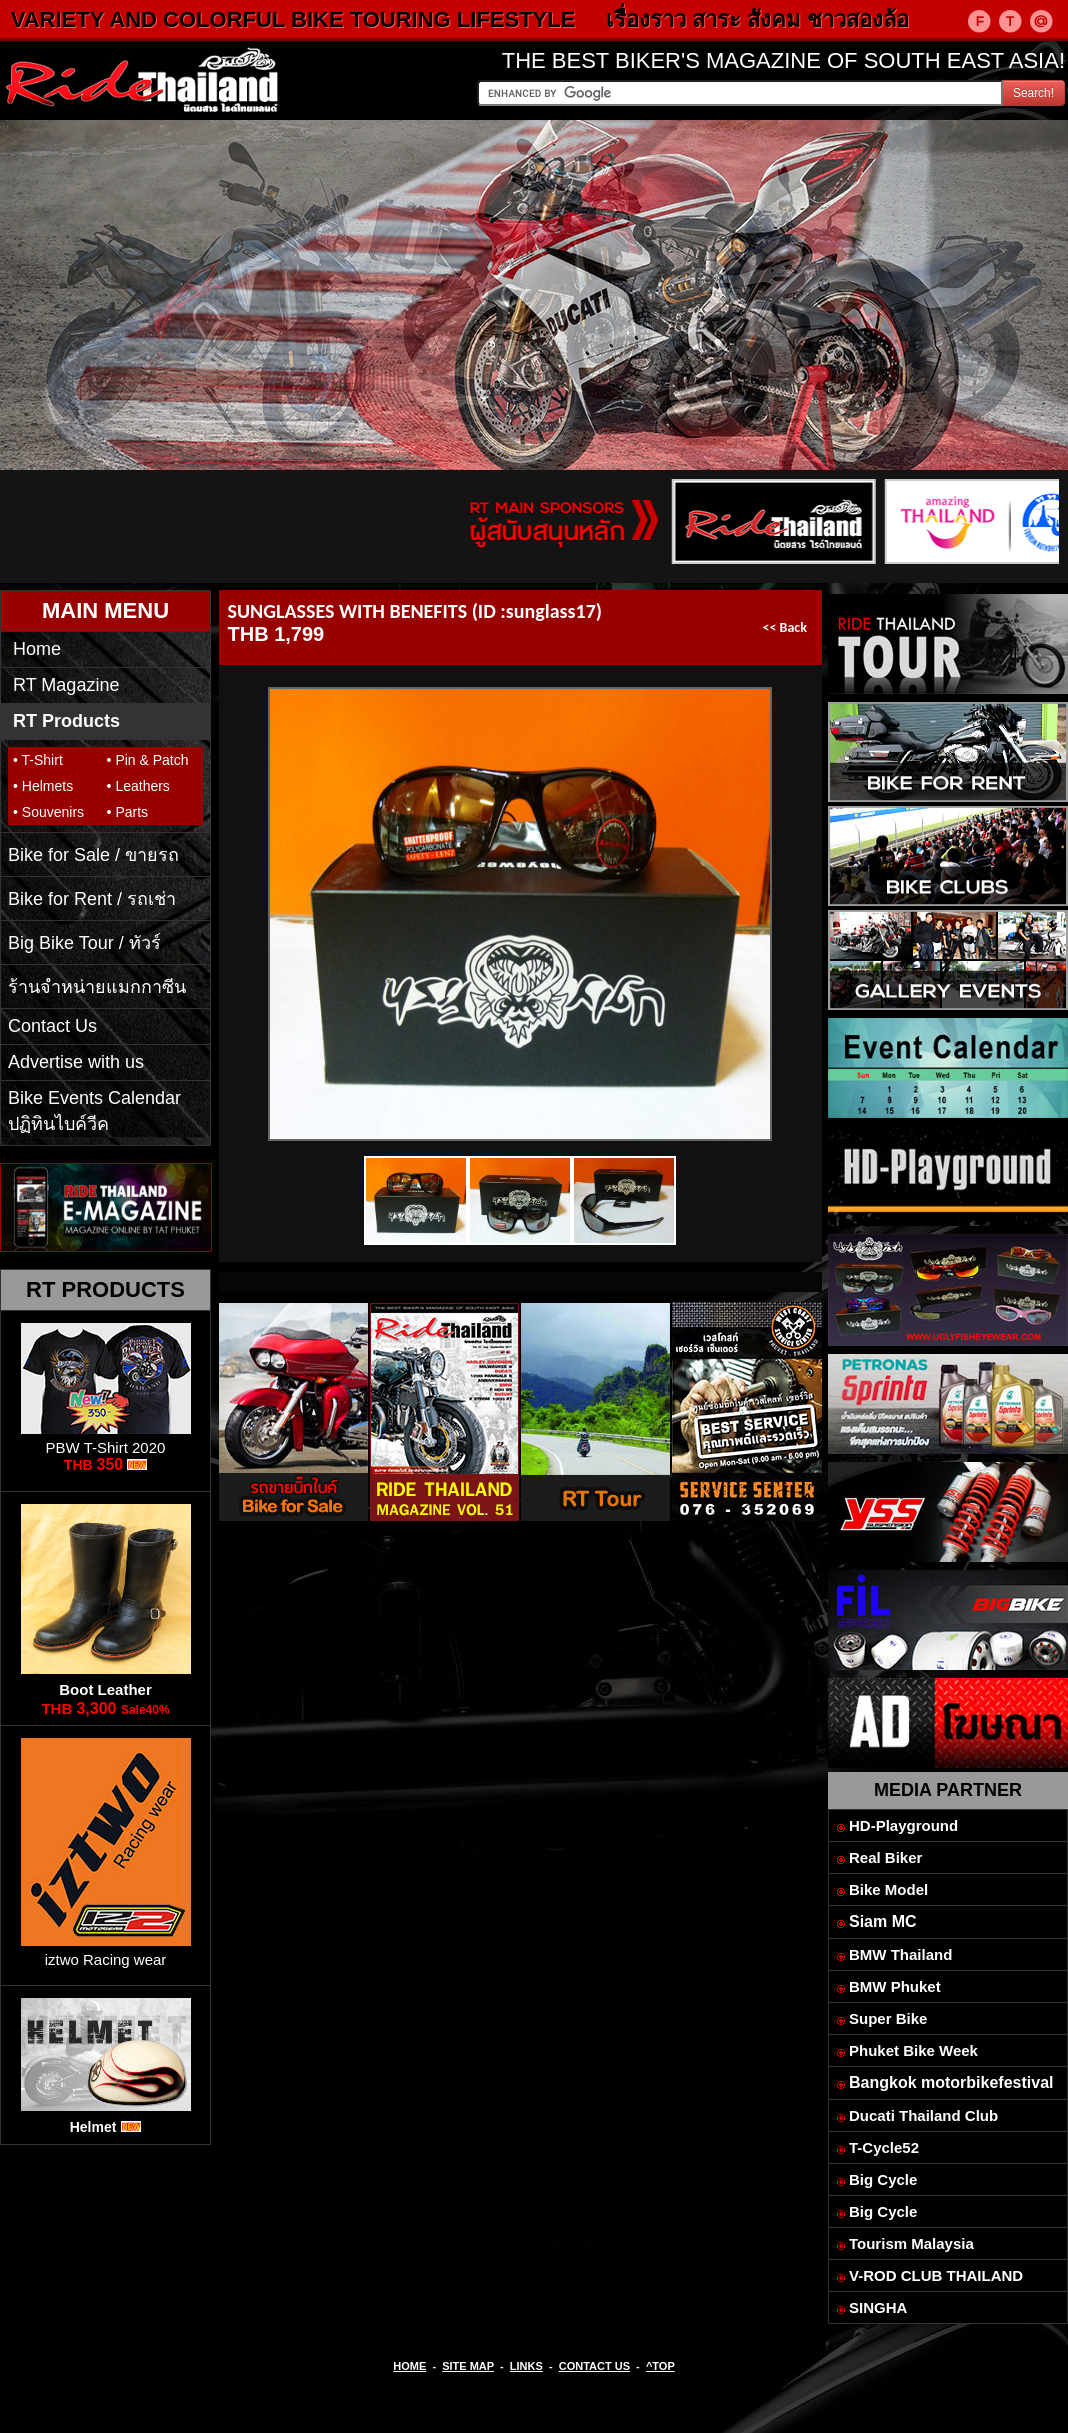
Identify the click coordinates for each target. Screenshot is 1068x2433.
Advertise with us (76, 1062)
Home (37, 649)
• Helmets (43, 786)
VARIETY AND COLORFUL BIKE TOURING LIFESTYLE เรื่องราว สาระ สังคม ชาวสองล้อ (488, 19)
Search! (1033, 93)
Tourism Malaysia (911, 2243)
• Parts (127, 812)
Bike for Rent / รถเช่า (92, 899)
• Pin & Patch (148, 760)
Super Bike (888, 2018)
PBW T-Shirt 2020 (106, 1447)
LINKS (526, 2366)
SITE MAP (468, 2366)
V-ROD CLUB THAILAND (936, 2275)
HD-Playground (903, 1825)
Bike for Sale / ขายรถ (93, 855)
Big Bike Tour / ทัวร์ (84, 943)
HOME (409, 2366)
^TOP (660, 2366)
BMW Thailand (900, 1954)
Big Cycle (883, 2179)
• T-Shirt (38, 760)
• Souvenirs (48, 812)
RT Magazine (66, 685)
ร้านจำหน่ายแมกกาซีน (97, 987)
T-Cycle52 (884, 2147)
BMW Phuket (895, 1986)
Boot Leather (105, 1689)
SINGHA (878, 2307)
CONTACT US (594, 2366)
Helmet (93, 2127)
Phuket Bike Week (913, 2050)
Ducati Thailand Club (923, 2115)
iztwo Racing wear (106, 1959)
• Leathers (138, 786)
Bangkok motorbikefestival (951, 2082)
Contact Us (52, 1026)
